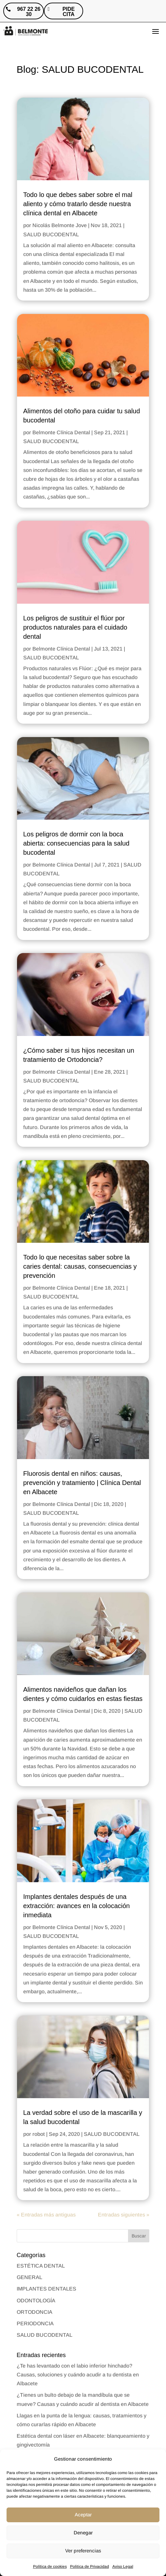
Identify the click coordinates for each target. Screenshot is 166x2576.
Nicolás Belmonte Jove (59, 225)
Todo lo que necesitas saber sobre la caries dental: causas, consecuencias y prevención (80, 1266)
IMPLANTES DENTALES (46, 2289)
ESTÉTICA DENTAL (41, 2266)
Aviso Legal (122, 2566)
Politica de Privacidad (89, 2566)
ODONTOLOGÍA (36, 2300)
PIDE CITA (69, 11)
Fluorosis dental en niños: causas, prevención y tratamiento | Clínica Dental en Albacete (82, 1482)
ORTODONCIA (34, 2312)
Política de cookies (50, 2566)
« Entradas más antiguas (46, 2214)
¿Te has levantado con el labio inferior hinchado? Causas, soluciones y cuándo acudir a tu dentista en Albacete (78, 2374)
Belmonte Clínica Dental (61, 432)
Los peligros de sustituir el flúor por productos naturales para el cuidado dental (75, 627)
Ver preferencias (83, 2550)
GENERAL (29, 2277)
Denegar (83, 2532)
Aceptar (83, 2514)
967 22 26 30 (28, 11)
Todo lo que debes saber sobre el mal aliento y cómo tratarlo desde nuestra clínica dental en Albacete (78, 204)
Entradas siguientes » (123, 2214)
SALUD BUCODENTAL (51, 234)
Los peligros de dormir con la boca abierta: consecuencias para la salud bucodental (76, 843)
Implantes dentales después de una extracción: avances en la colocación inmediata (76, 1906)
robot (38, 2134)
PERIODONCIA (35, 2323)
